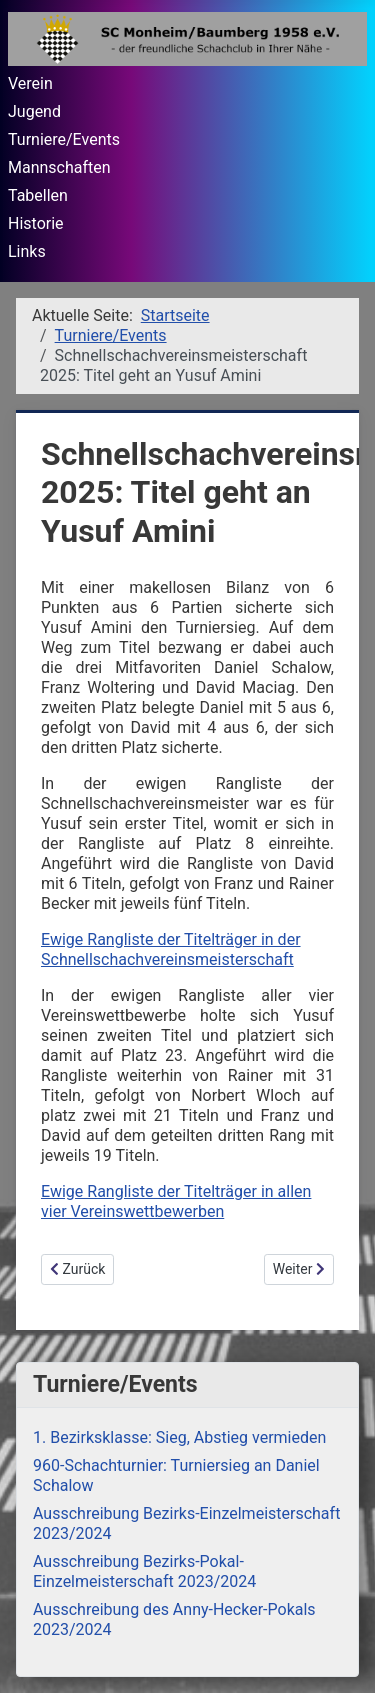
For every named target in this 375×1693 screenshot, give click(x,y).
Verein (30, 83)
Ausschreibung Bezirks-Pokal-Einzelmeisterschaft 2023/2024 (144, 1571)
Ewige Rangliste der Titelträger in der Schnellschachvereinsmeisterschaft (171, 949)
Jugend (34, 111)
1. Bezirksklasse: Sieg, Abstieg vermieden (179, 1437)
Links (27, 251)
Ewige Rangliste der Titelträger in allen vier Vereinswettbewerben (176, 1201)
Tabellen (38, 195)
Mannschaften (59, 167)
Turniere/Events (64, 139)
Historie (36, 223)
